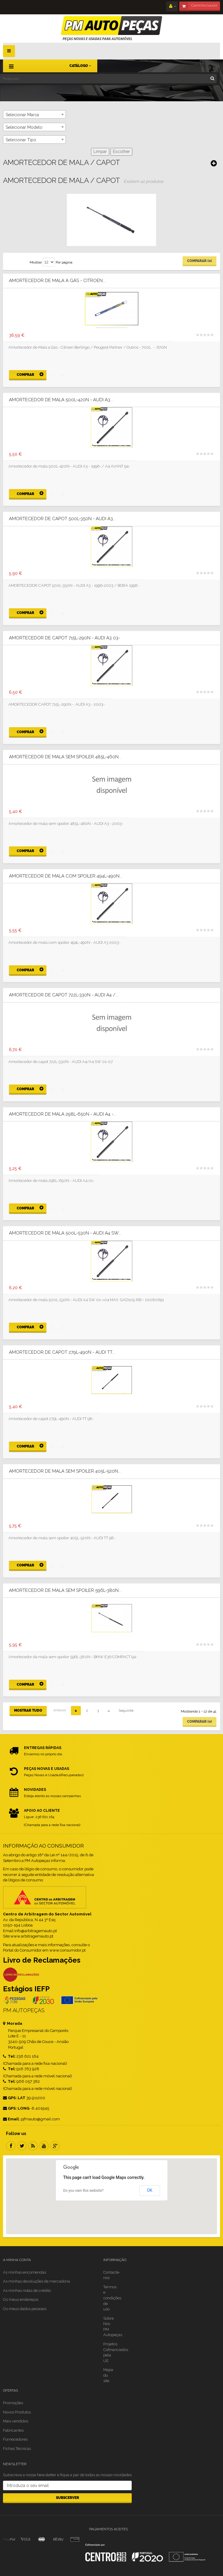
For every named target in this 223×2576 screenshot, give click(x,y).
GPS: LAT (14, 2098)
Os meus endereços (20, 2299)
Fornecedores (15, 2439)
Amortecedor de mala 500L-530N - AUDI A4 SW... (65, 1233)
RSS (33, 2146)
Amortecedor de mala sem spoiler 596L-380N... (65, 1590)
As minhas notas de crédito (27, 2290)
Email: (11, 2119)
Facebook (11, 2146)
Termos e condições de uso (112, 2298)
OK (149, 2190)
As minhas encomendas (24, 2272)
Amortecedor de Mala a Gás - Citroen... (57, 280)
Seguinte (126, 1710)
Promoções (13, 2403)
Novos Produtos (17, 2412)
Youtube (44, 2146)
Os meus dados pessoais (24, 2309)
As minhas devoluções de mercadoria (36, 2281)
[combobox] (34, 114)
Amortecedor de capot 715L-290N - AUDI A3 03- (64, 638)
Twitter (22, 2146)
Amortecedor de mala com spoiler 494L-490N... (65, 876)
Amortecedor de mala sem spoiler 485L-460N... (65, 756)
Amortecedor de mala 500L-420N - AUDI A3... (61, 399)
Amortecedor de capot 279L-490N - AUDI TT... (62, 1352)
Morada (12, 2023)
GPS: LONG (16, 2108)
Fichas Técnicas (17, 2448)
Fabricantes (13, 2430)
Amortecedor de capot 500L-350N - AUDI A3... (62, 518)
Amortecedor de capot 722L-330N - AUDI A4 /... (63, 995)
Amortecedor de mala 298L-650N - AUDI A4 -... (62, 1114)
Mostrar (36, 262)
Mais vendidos (15, 2421)
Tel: (9, 2056)
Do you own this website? (83, 2190)
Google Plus (55, 2146)
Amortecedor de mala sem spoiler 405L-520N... (65, 1471)
